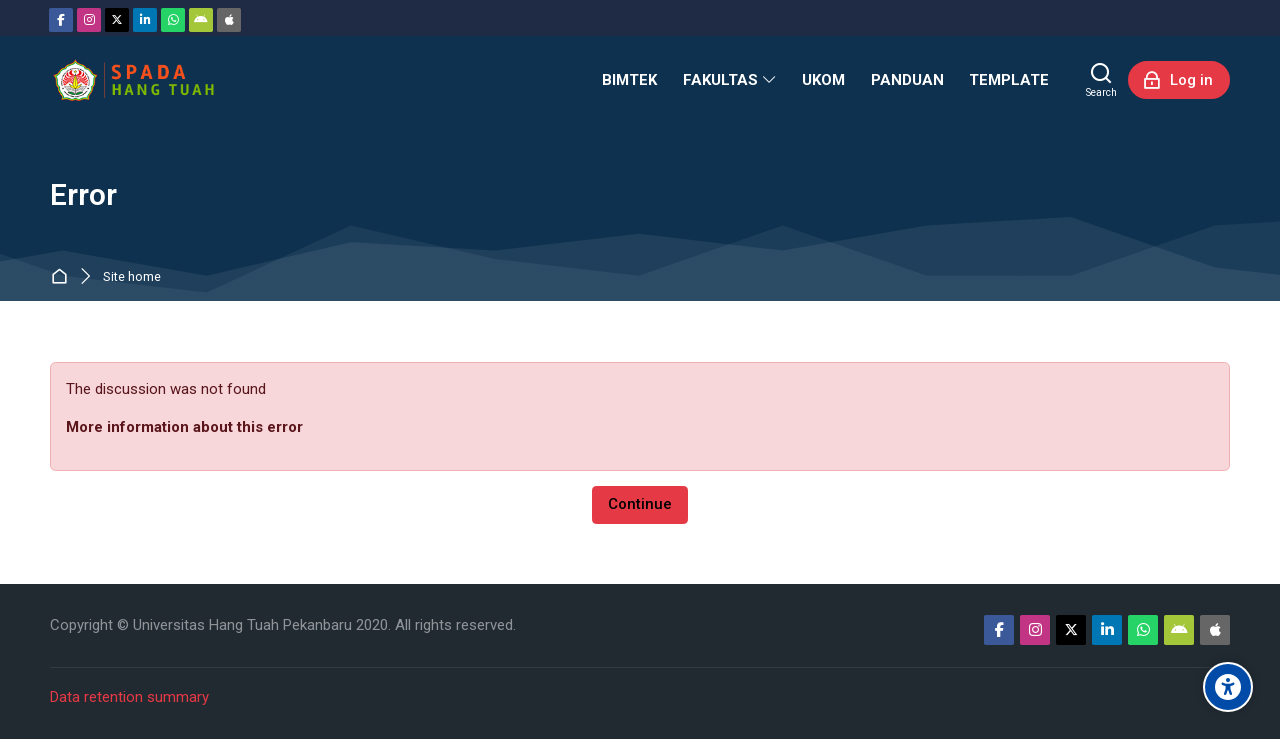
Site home (132, 277)
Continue (640, 504)
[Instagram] (89, 20)
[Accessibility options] (1228, 687)
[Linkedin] (145, 20)
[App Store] (229, 20)
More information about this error (184, 427)
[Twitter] (117, 20)
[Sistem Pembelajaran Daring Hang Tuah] (133, 80)
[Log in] (1179, 80)
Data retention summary (129, 697)
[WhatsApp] (173, 20)
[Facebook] (61, 20)
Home (63, 277)
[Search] (1101, 80)
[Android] (201, 20)
